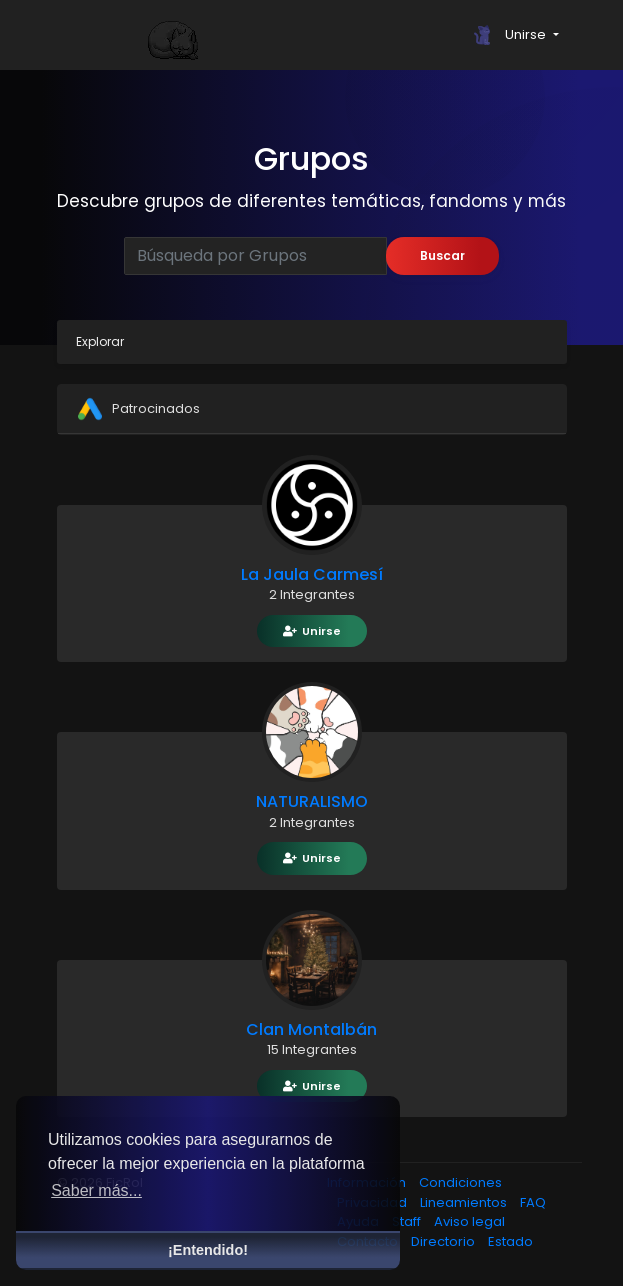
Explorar (100, 341)
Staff (408, 1221)
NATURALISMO (312, 801)
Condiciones (460, 1182)
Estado (510, 1241)
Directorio (444, 1241)
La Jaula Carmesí (312, 574)
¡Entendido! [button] (208, 1250)
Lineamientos (465, 1202)
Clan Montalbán (311, 1029)
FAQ (533, 1202)
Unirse (312, 631)
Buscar (442, 255)
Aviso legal (469, 1221)
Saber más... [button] (96, 1190)
